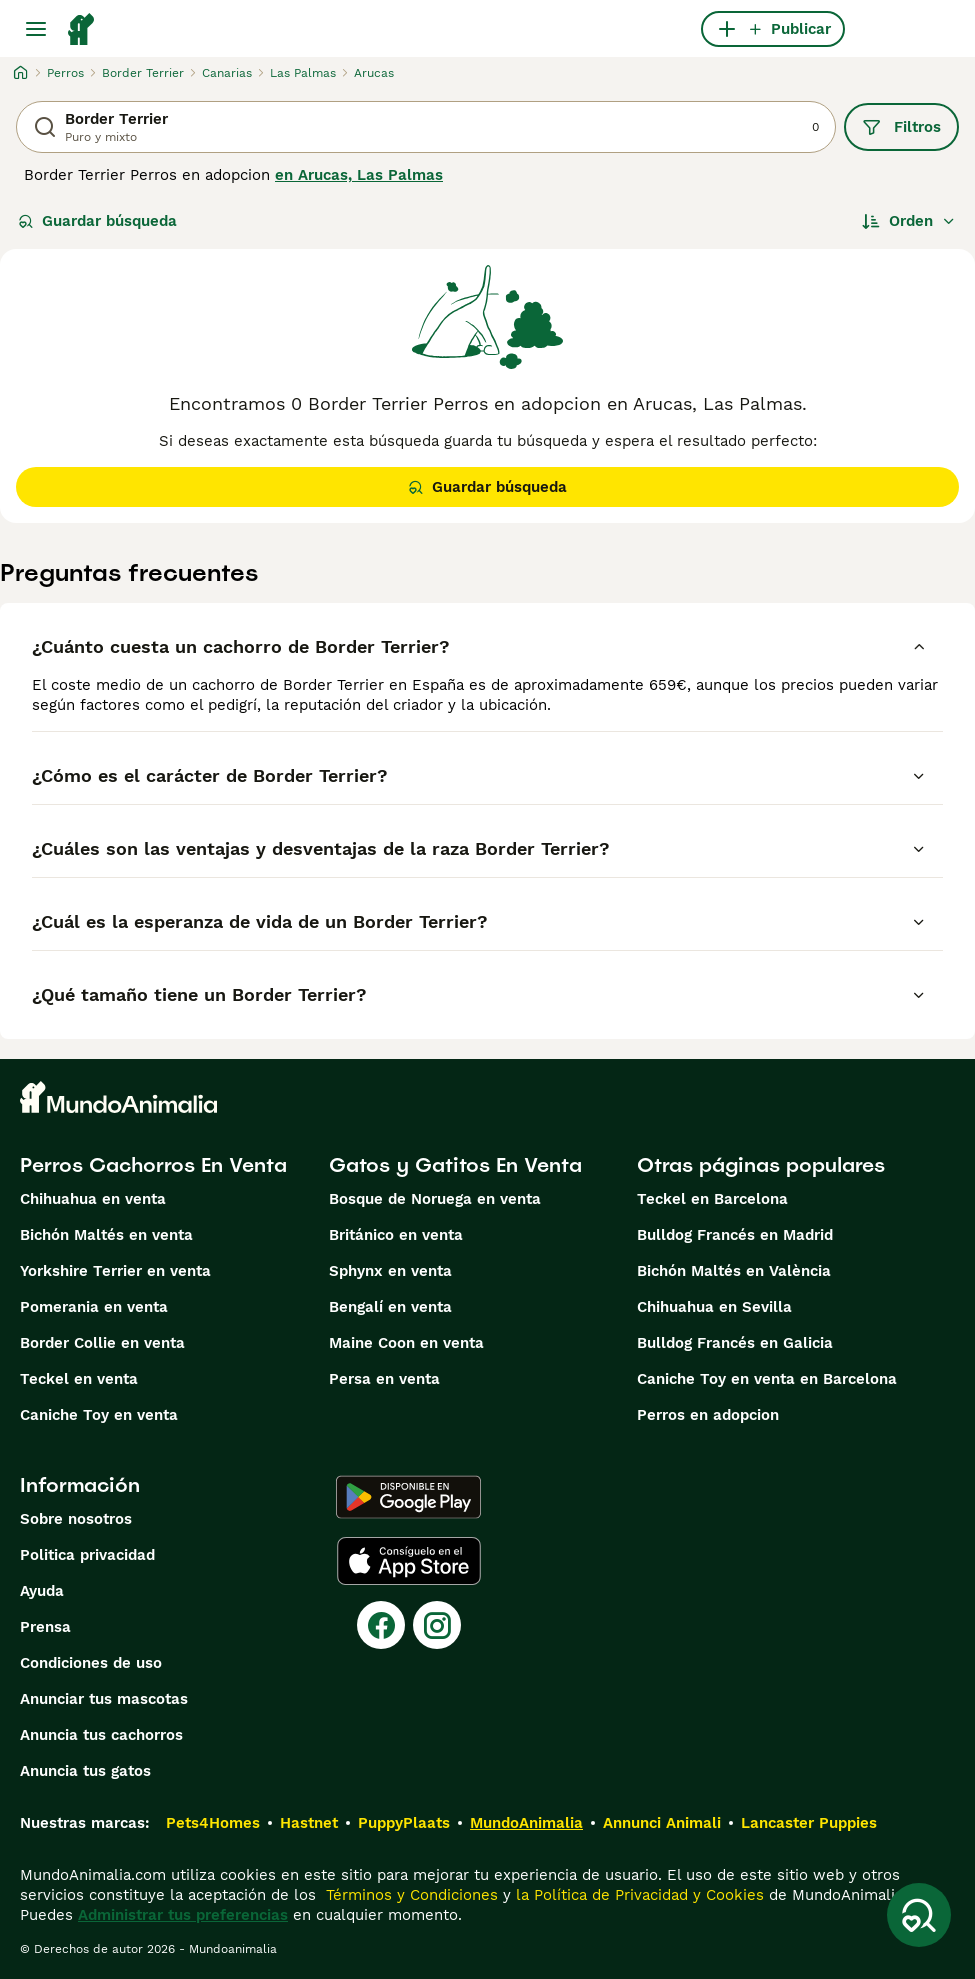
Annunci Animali (662, 1823)
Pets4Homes (213, 1823)
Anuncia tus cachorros (101, 1735)
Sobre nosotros (76, 1519)
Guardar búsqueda (97, 221)
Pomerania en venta (94, 1307)
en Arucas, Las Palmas (359, 175)
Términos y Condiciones (409, 1895)
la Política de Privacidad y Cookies (637, 1895)
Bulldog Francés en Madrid (735, 1235)
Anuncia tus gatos (85, 1771)
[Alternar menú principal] (36, 29)
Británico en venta (396, 1235)
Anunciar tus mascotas (104, 1699)
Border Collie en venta (102, 1343)
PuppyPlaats (404, 1823)
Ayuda (42, 1591)
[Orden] (909, 221)
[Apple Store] (409, 1561)
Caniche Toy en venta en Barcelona (767, 1379)
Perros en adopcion (708, 1415)
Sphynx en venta (390, 1271)
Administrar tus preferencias (183, 1915)
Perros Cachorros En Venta (153, 1165)
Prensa (45, 1627)
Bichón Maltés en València (734, 1271)
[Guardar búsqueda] (919, 1915)
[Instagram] (437, 1625)
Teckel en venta (79, 1379)
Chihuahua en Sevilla (714, 1307)
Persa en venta (384, 1379)
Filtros (901, 127)
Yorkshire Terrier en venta (115, 1271)
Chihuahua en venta (93, 1199)
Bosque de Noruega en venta (435, 1199)
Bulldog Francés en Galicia (735, 1343)
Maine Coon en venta (406, 1343)
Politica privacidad (87, 1555)
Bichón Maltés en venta (106, 1235)
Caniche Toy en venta (99, 1415)
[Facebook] (381, 1625)
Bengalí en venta (390, 1307)
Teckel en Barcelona (712, 1199)
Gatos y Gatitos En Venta (455, 1165)
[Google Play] (408, 1497)
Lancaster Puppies (809, 1823)
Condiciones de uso (91, 1663)
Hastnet (309, 1823)
